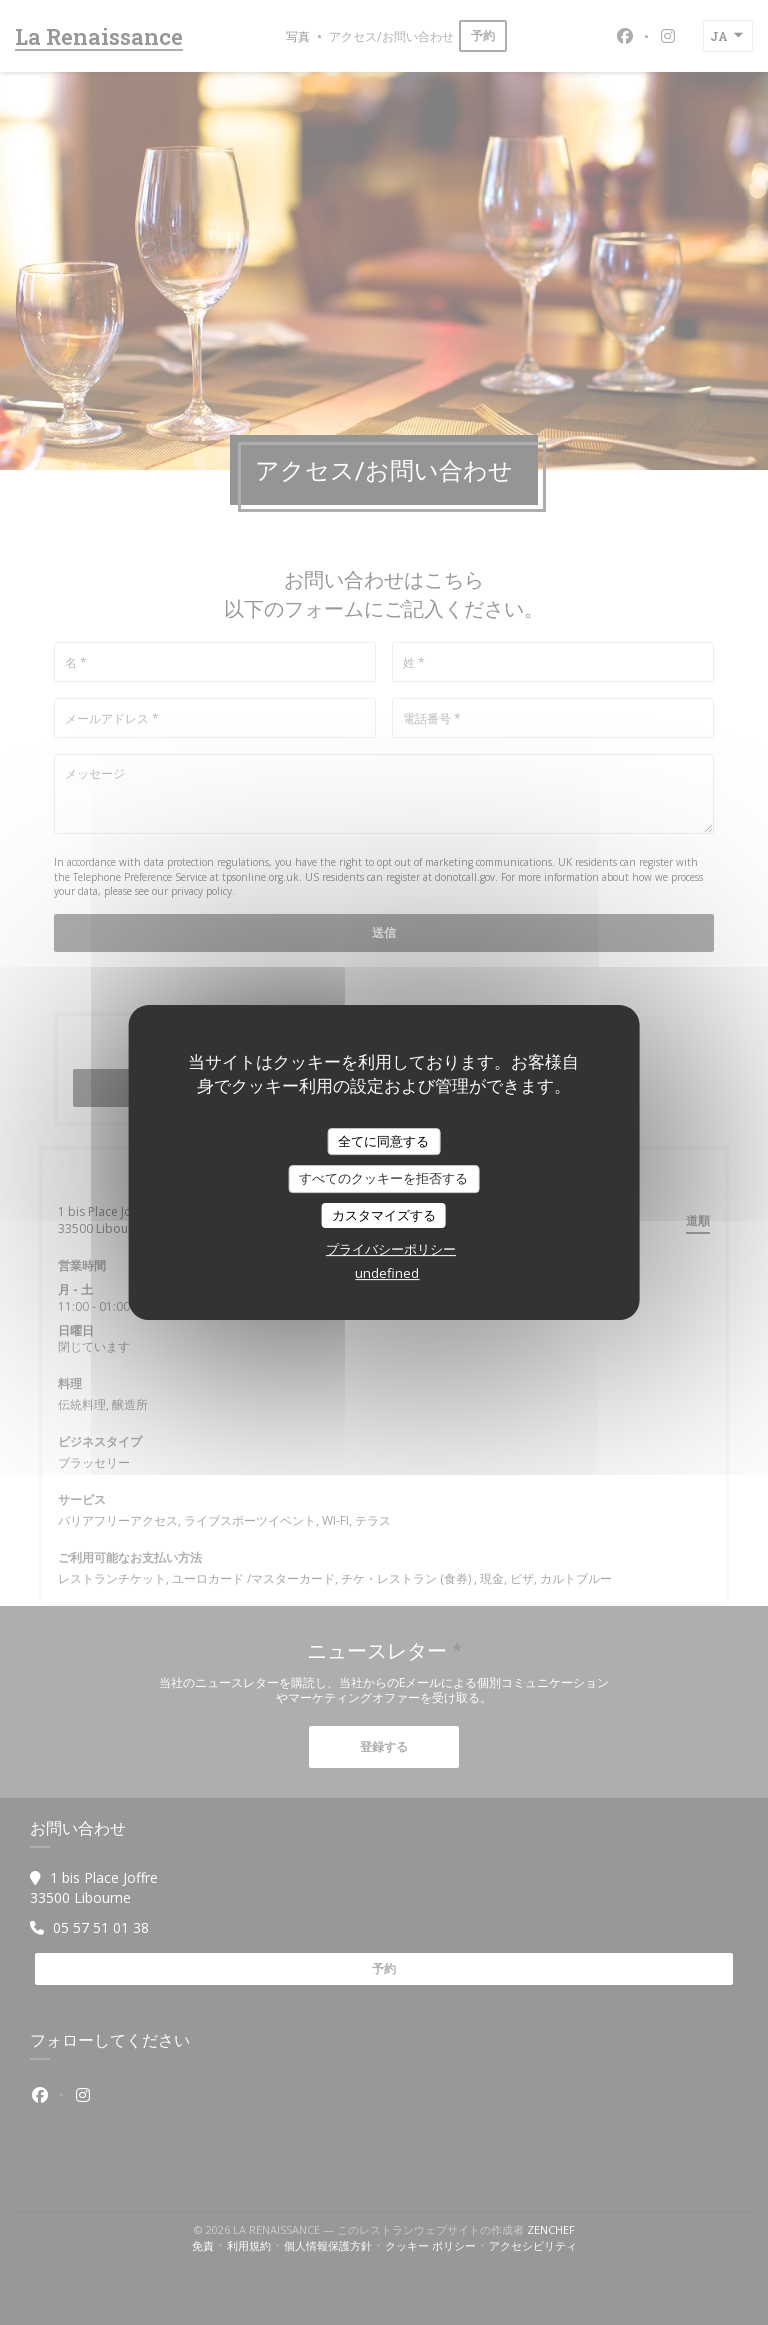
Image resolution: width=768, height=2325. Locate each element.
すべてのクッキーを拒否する (383, 1178)
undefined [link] (387, 1273)
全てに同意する (383, 1141)
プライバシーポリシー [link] (391, 1249)
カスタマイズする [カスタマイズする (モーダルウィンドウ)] (384, 1215)
